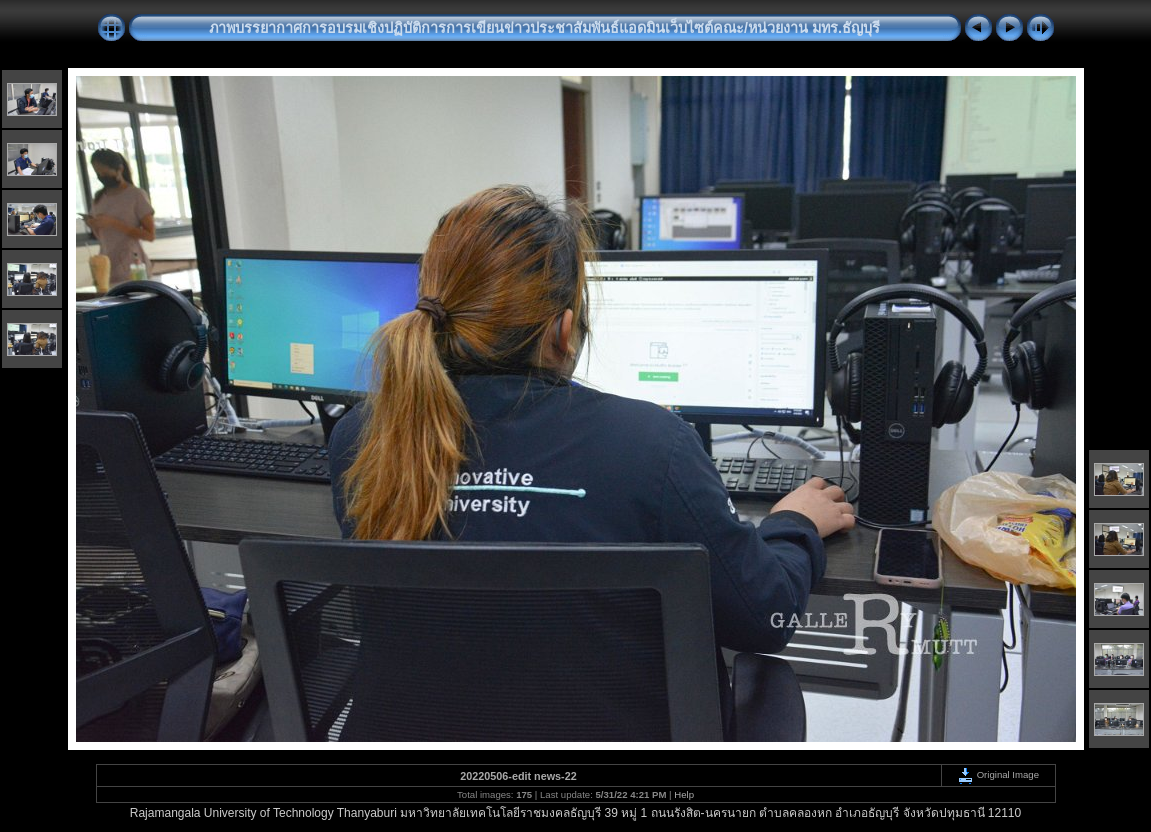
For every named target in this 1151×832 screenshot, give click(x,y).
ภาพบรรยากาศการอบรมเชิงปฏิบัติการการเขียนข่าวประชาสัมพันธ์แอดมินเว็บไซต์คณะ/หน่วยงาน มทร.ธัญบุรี (544, 28)
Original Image (998, 774)
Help (684, 794)
